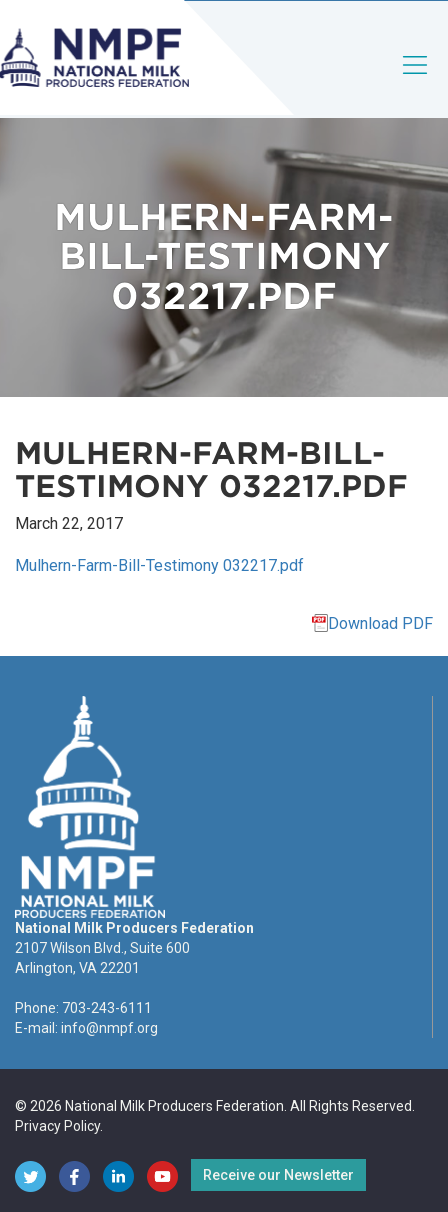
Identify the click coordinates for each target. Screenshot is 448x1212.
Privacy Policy (57, 1126)
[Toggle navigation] (416, 81)
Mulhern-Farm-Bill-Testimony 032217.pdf (159, 565)
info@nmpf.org (109, 1028)
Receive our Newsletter (278, 1175)
